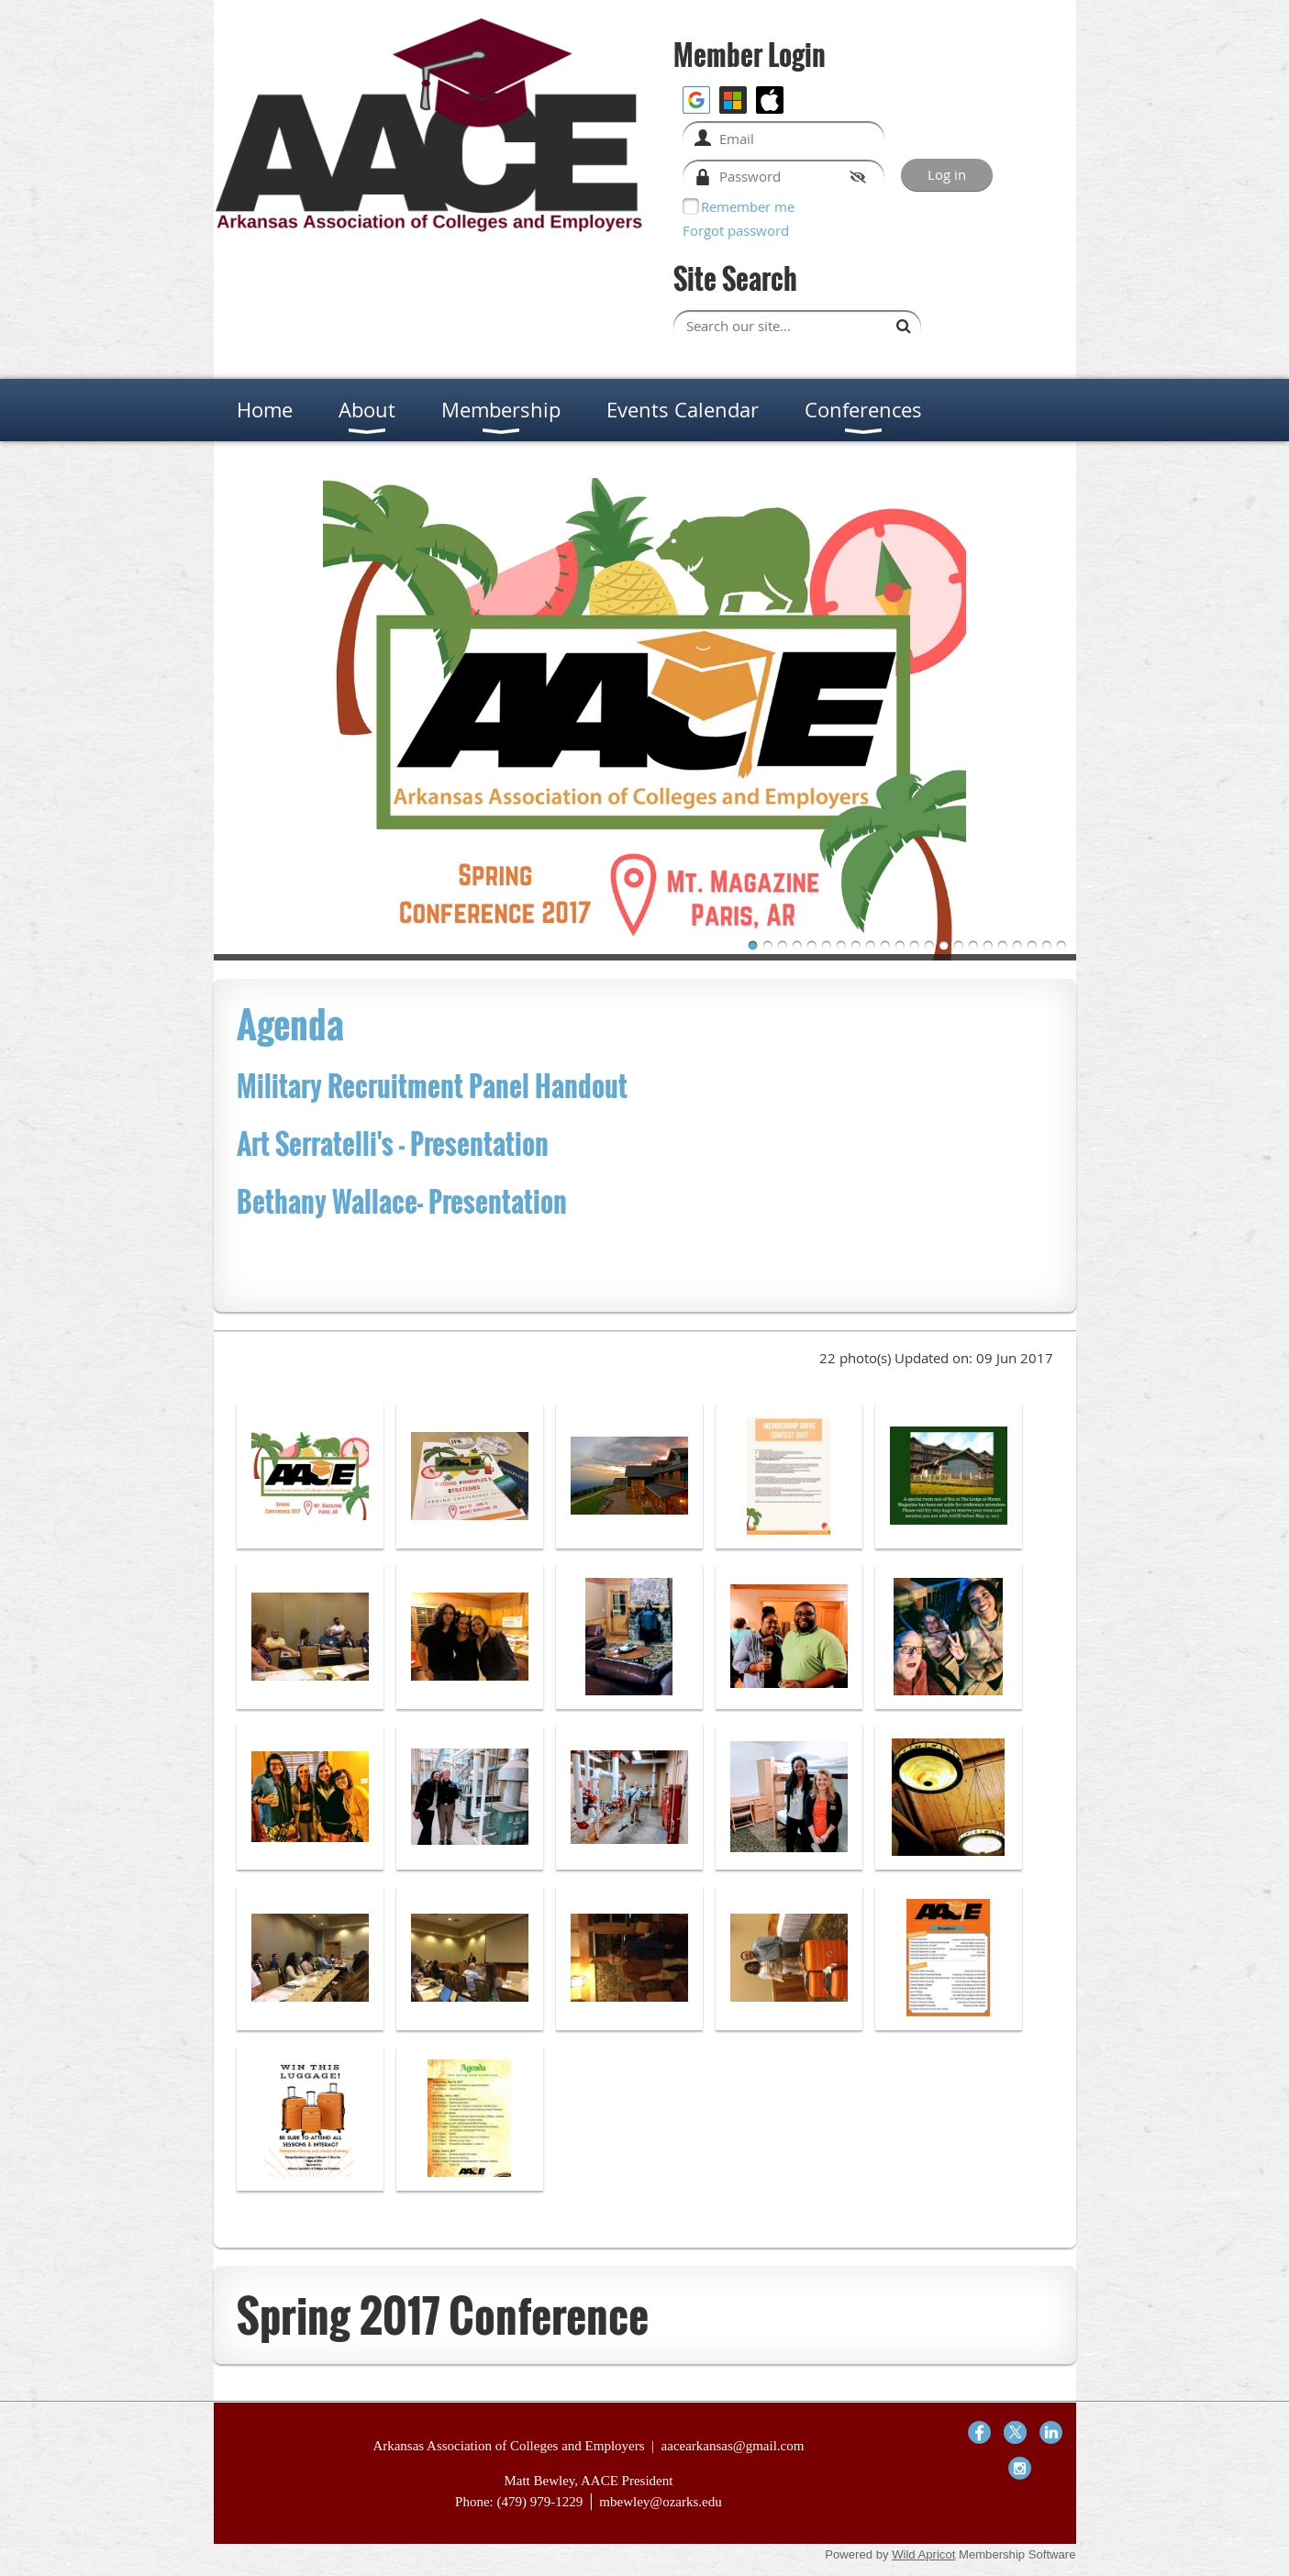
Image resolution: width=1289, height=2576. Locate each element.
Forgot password (736, 230)
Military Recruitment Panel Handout (435, 1085)
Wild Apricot (923, 2554)
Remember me (748, 206)
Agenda (290, 1023)
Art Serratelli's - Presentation (393, 1143)
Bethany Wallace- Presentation (404, 1201)
